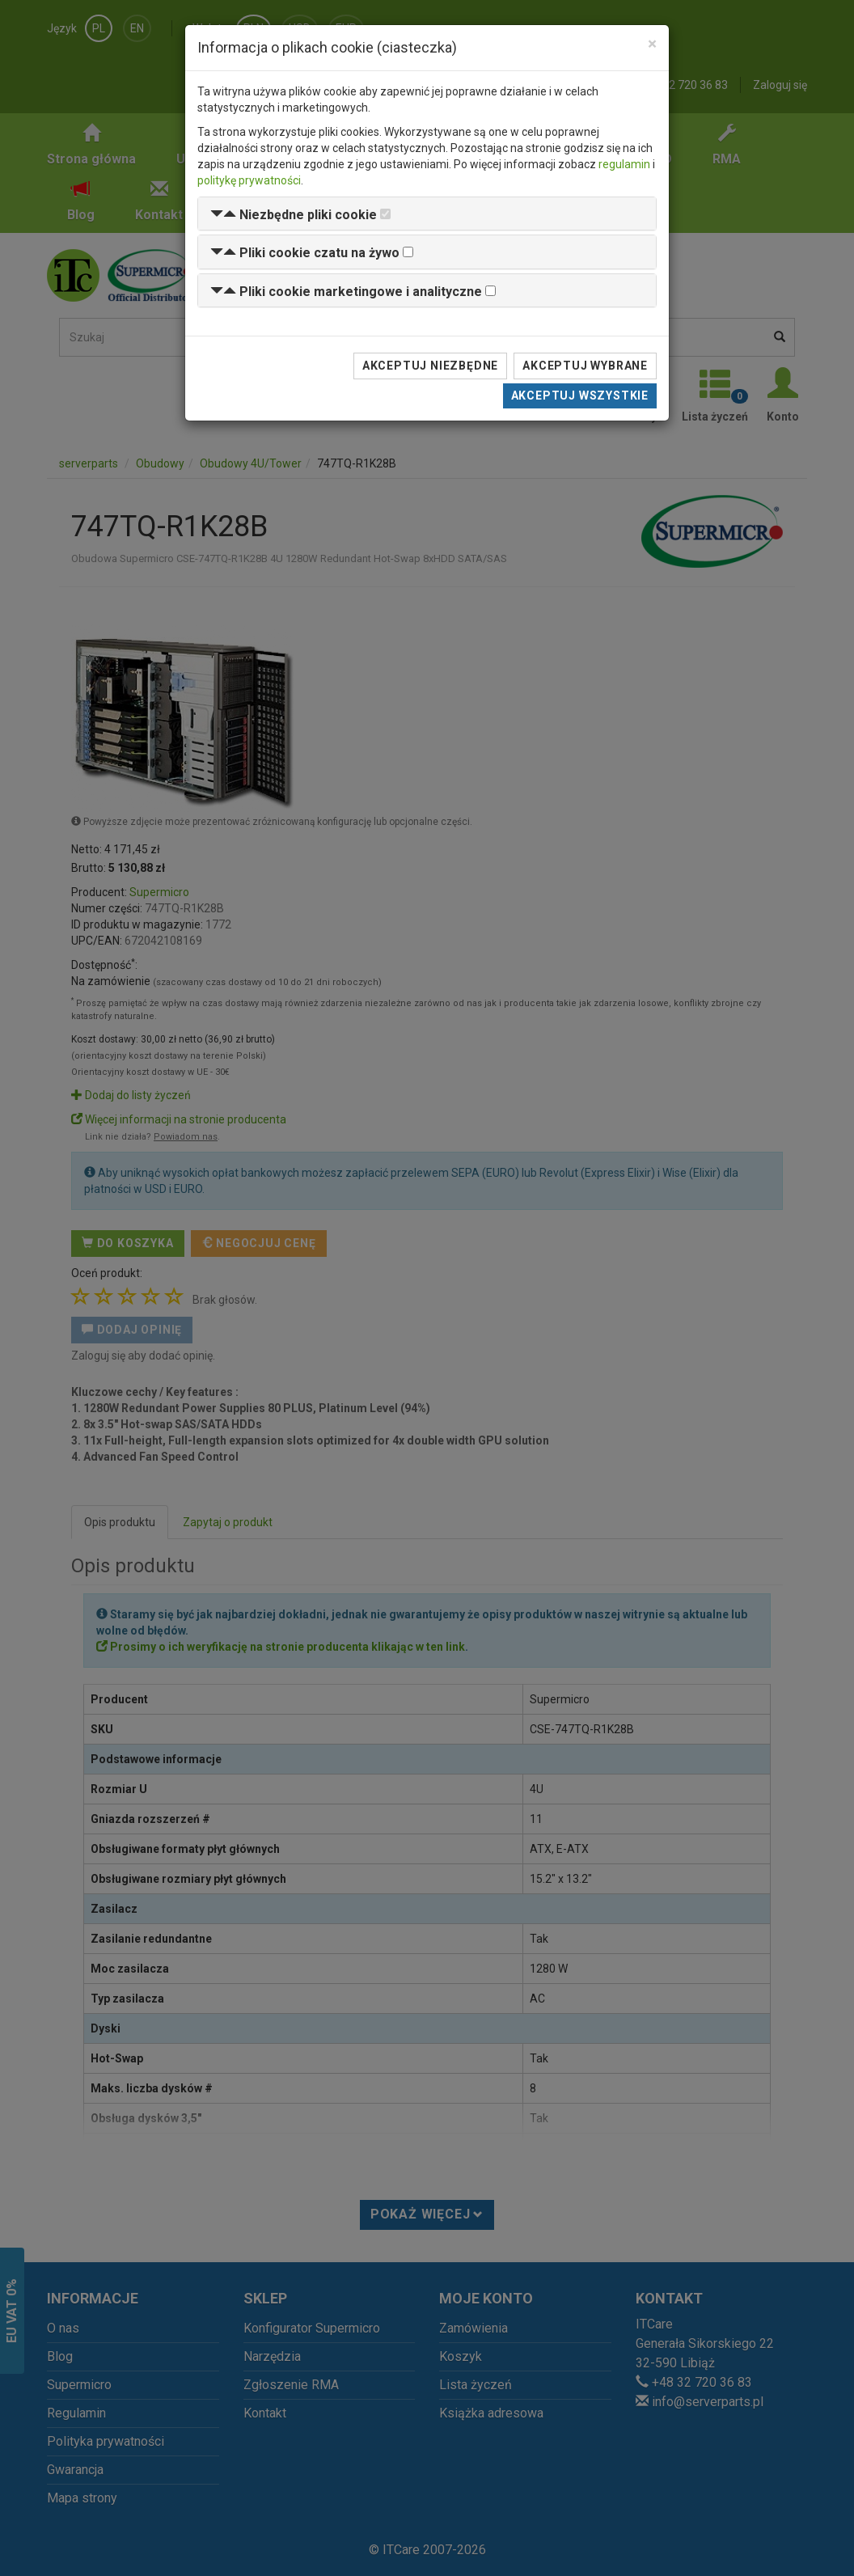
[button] (293, 214)
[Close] (652, 44)
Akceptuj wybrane (585, 365)
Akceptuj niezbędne (430, 365)
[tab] (427, 214)
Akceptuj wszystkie (580, 395)
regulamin (624, 164)
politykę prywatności (249, 180)
